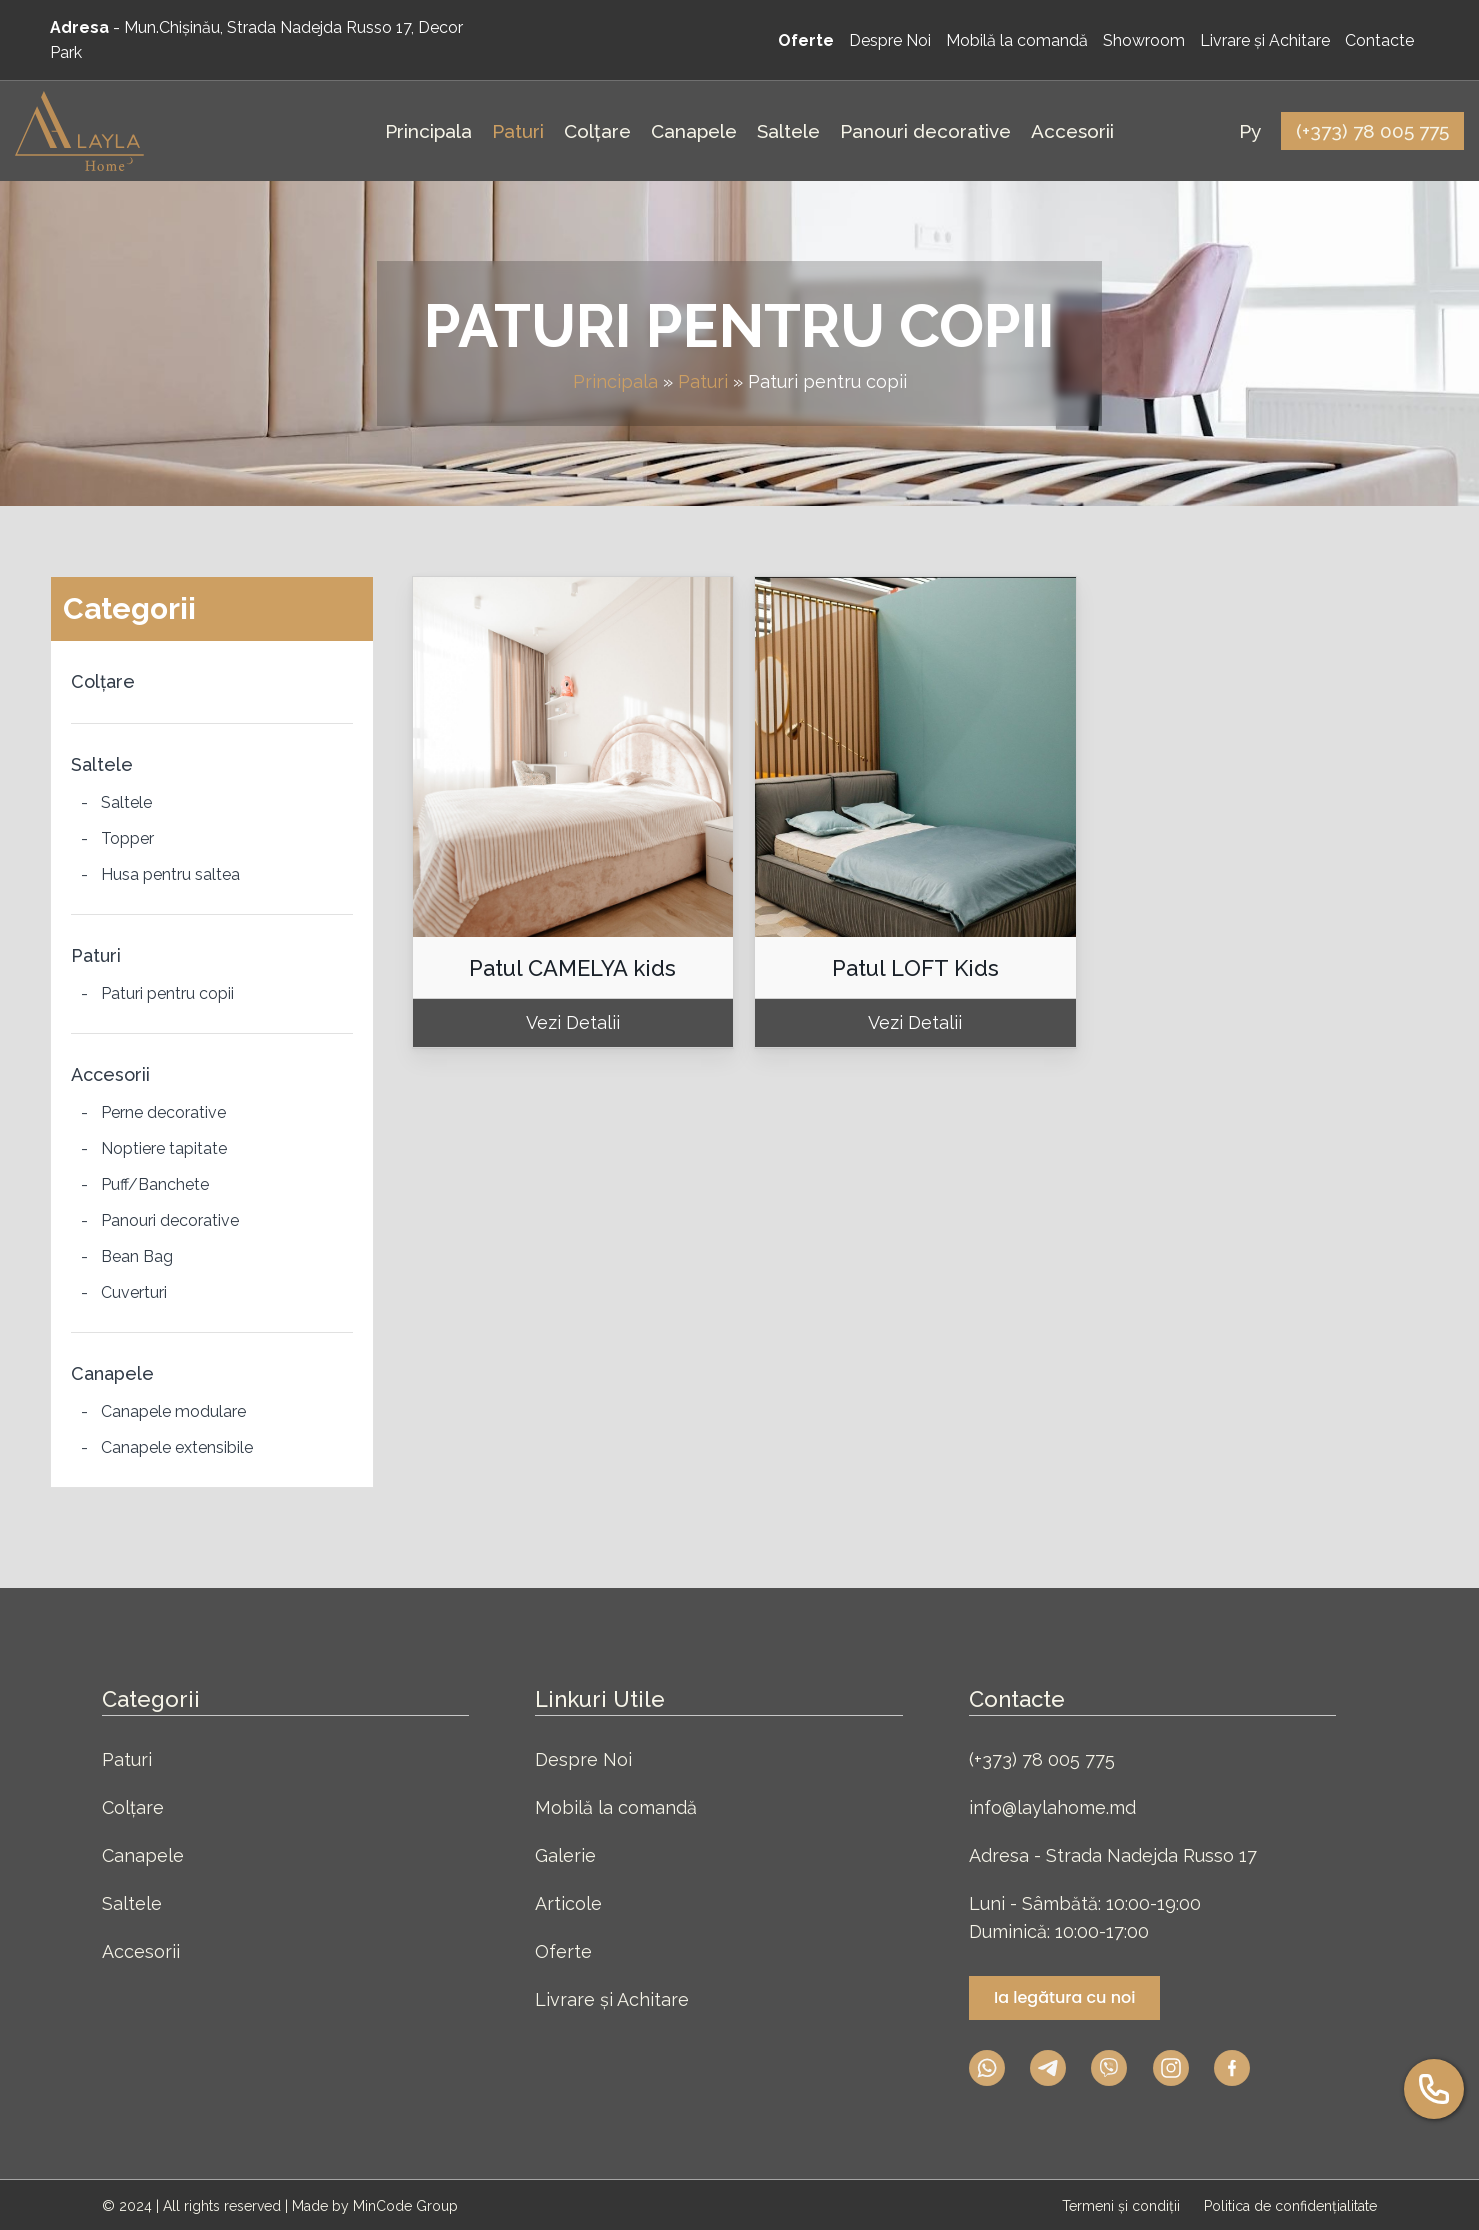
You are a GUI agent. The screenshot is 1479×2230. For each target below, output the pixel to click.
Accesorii (110, 1074)
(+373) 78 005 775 (1042, 1759)
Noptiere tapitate (164, 1148)
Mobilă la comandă (616, 1807)
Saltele (102, 764)
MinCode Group (405, 2206)
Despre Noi (583, 1759)
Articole (568, 1903)
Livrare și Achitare (612, 1999)
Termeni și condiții (1123, 2206)
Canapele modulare (173, 1411)
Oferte (563, 1951)
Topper (127, 838)
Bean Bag (137, 1256)
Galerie (565, 1855)
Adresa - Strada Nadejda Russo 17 (1113, 1855)
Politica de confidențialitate (1290, 2206)
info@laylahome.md (1052, 1807)
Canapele (112, 1373)
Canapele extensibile (177, 1447)
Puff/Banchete (155, 1184)
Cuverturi (134, 1292)
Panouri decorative (170, 1220)
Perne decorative (163, 1112)
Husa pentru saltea (170, 874)
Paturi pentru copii (167, 993)
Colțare (103, 681)
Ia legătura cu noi (1064, 1997)
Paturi (703, 381)
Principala (615, 381)
